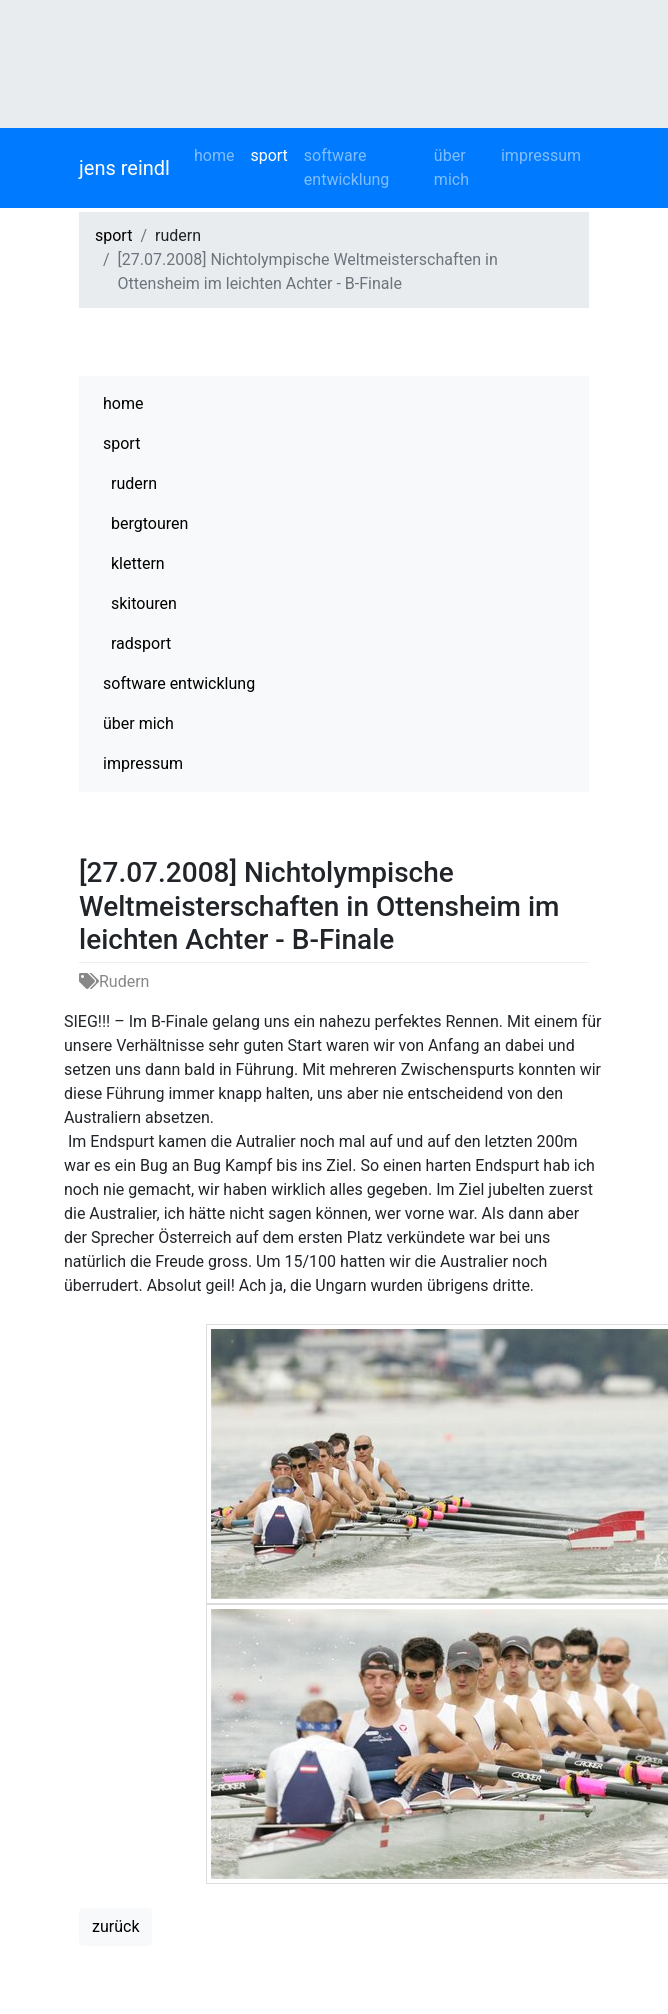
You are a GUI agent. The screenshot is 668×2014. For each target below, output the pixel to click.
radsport (141, 643)
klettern (138, 563)
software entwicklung (346, 167)
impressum (541, 155)
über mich (451, 167)
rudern (134, 483)
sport (268, 155)
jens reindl (124, 168)
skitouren (144, 603)
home (214, 155)
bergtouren (149, 523)
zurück (115, 1926)
